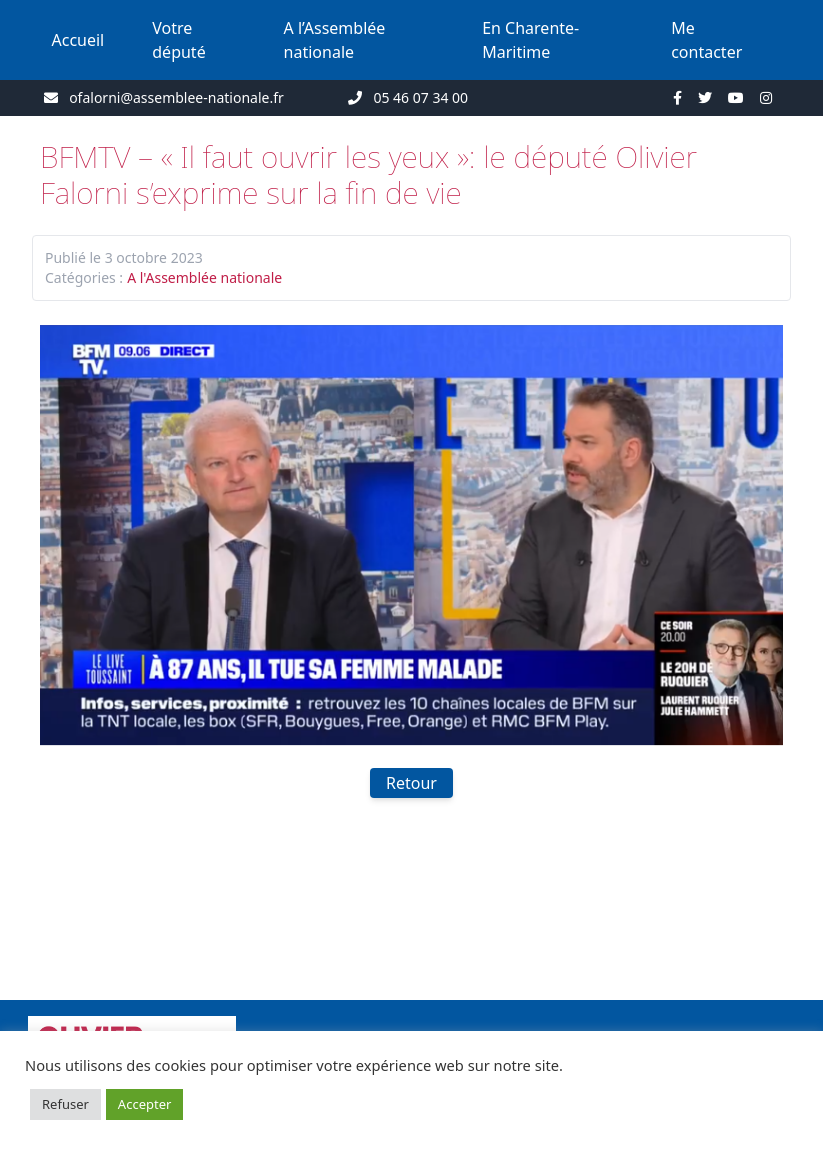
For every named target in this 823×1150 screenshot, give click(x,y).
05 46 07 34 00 (420, 97)
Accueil (78, 40)
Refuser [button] (65, 1104)
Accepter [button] (145, 1104)
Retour (411, 783)
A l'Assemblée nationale (204, 277)
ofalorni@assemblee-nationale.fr (176, 97)
